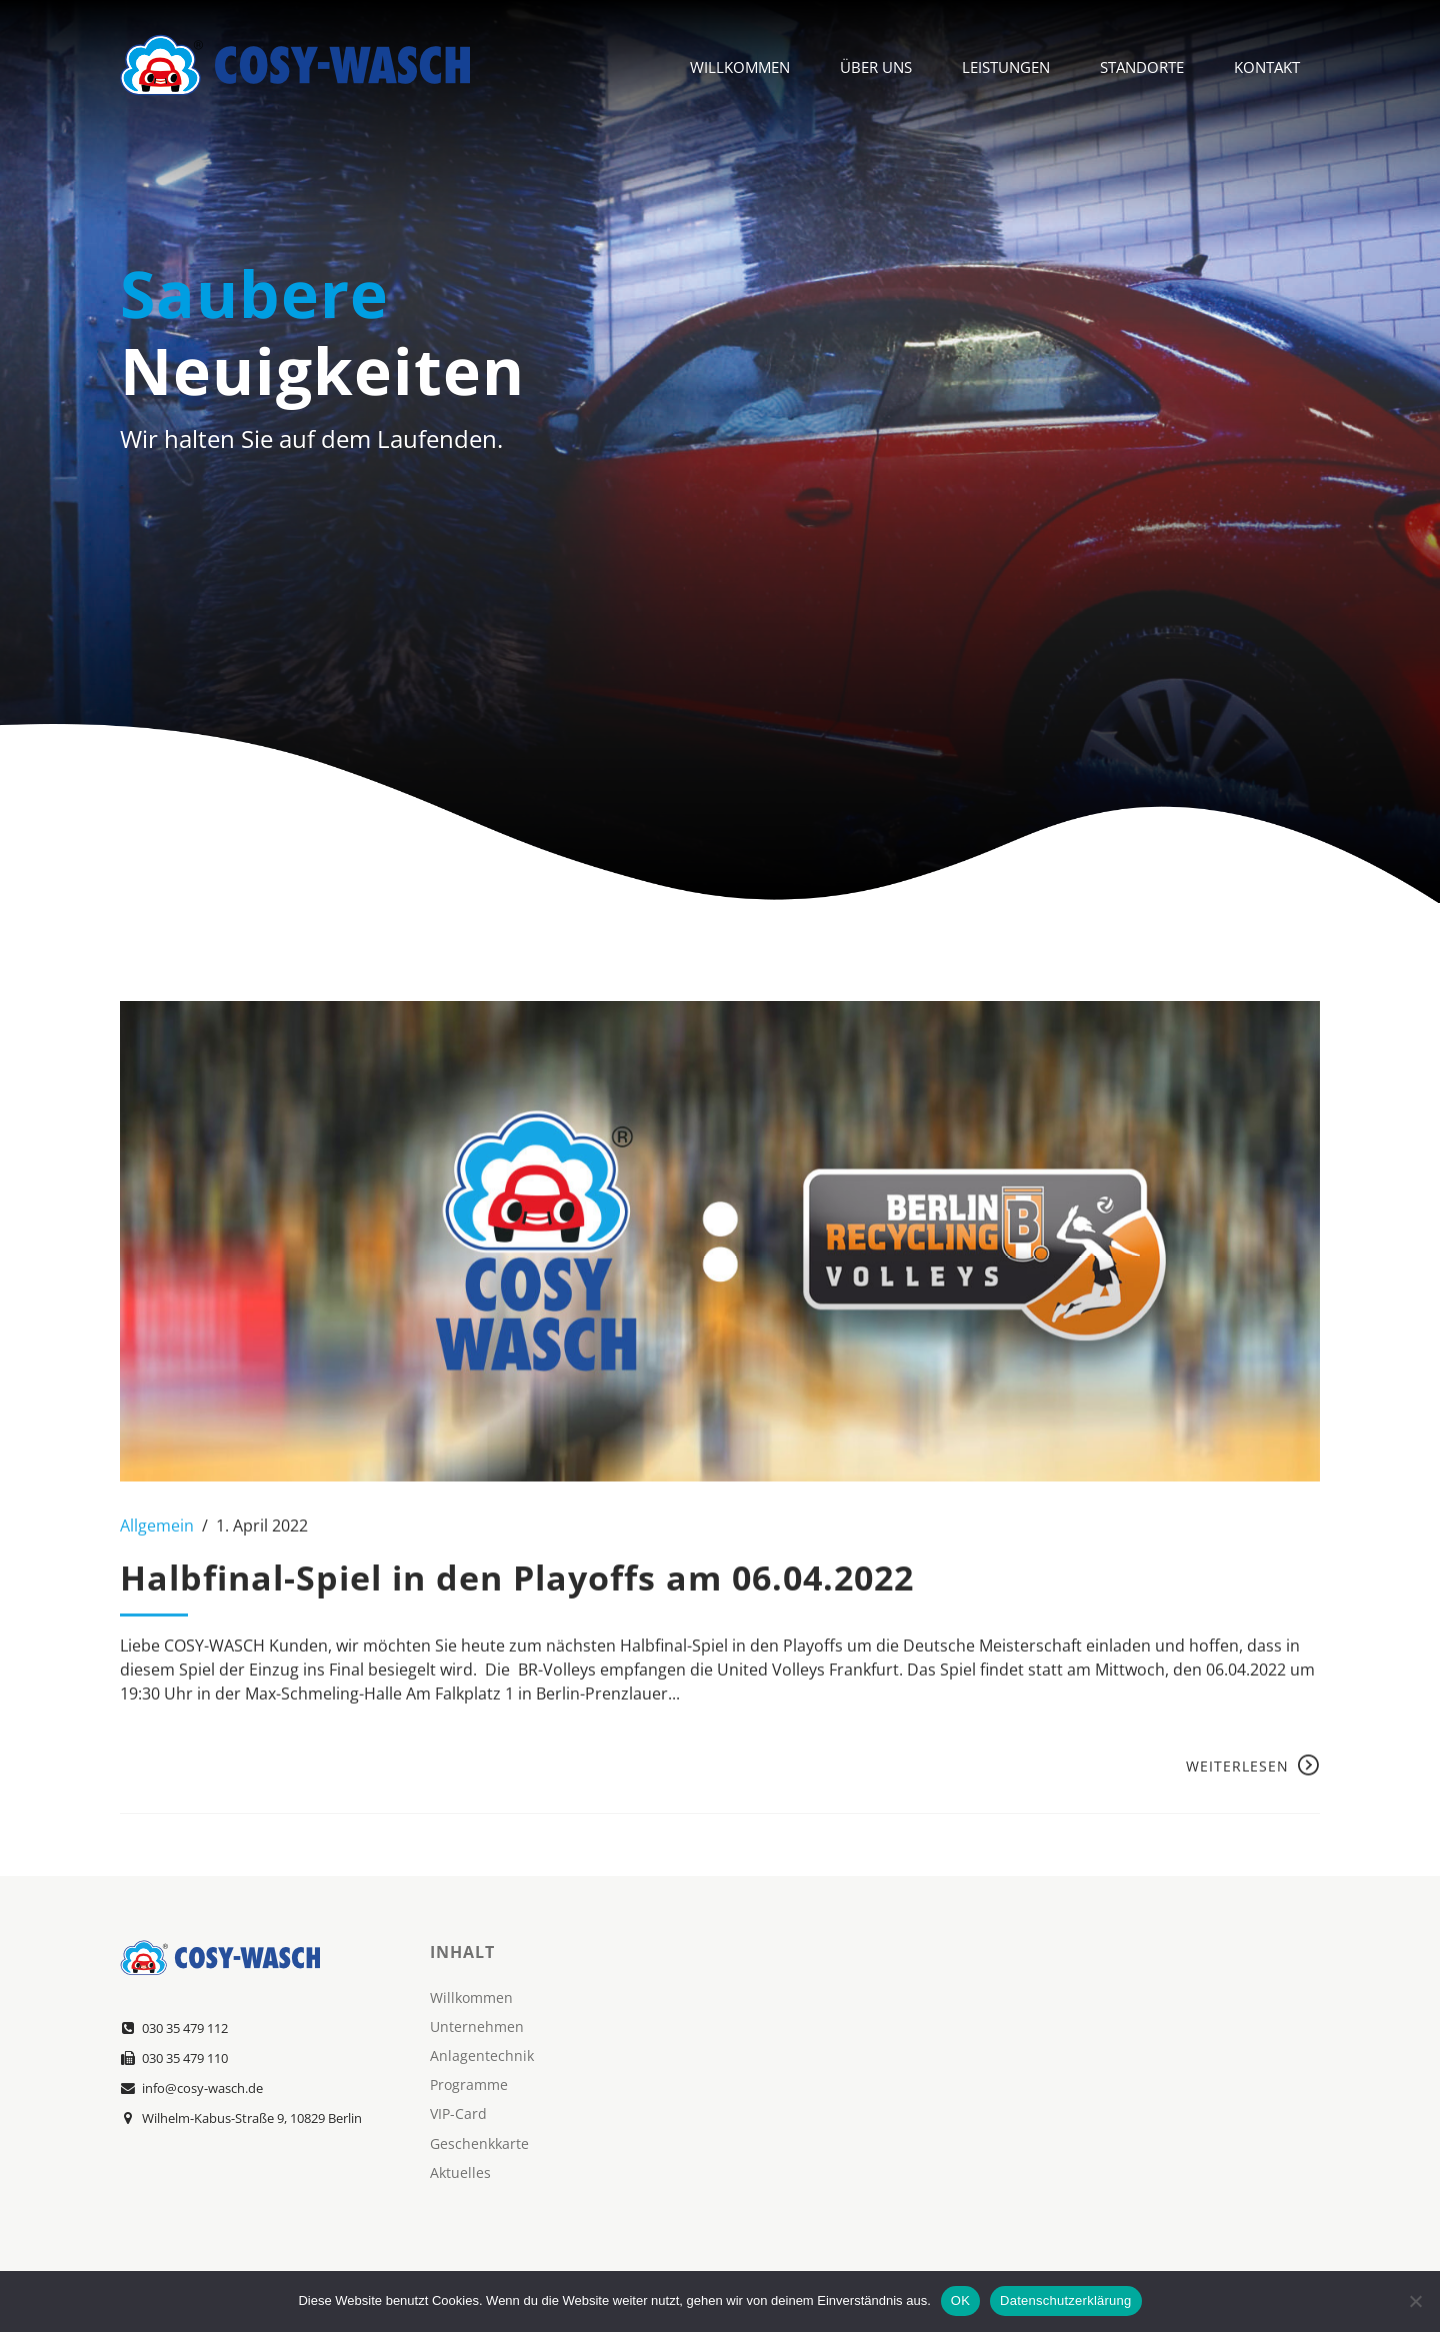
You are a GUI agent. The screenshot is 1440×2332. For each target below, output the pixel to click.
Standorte (1142, 65)
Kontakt (1267, 65)
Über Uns (876, 65)
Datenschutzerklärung (1065, 2300)
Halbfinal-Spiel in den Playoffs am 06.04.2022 (517, 1600)
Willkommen (740, 65)
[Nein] (1415, 2301)
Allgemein (157, 1548)
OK (960, 2300)
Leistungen (1006, 65)
